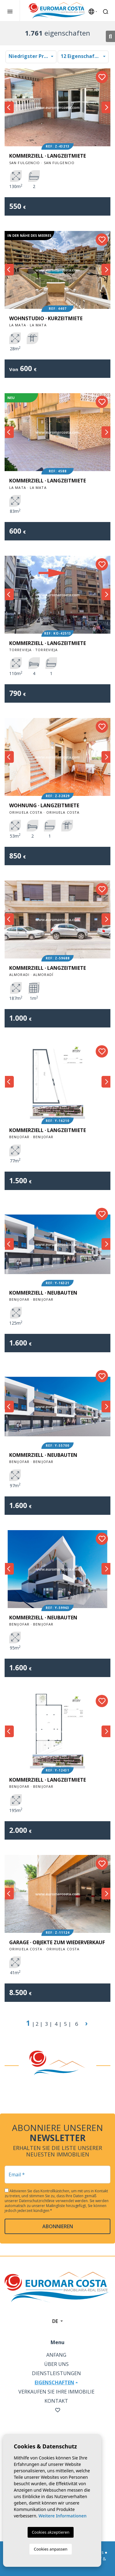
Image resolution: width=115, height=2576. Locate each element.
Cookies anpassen (50, 2549)
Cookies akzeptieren (51, 2532)
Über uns (56, 2364)
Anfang (56, 2354)
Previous (9, 107)
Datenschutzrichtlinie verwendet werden (53, 2200)
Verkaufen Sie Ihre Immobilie (56, 2391)
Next (105, 107)
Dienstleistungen (56, 2373)
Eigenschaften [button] (54, 2382)
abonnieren (57, 2226)
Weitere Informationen (62, 2516)
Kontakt (56, 2400)
